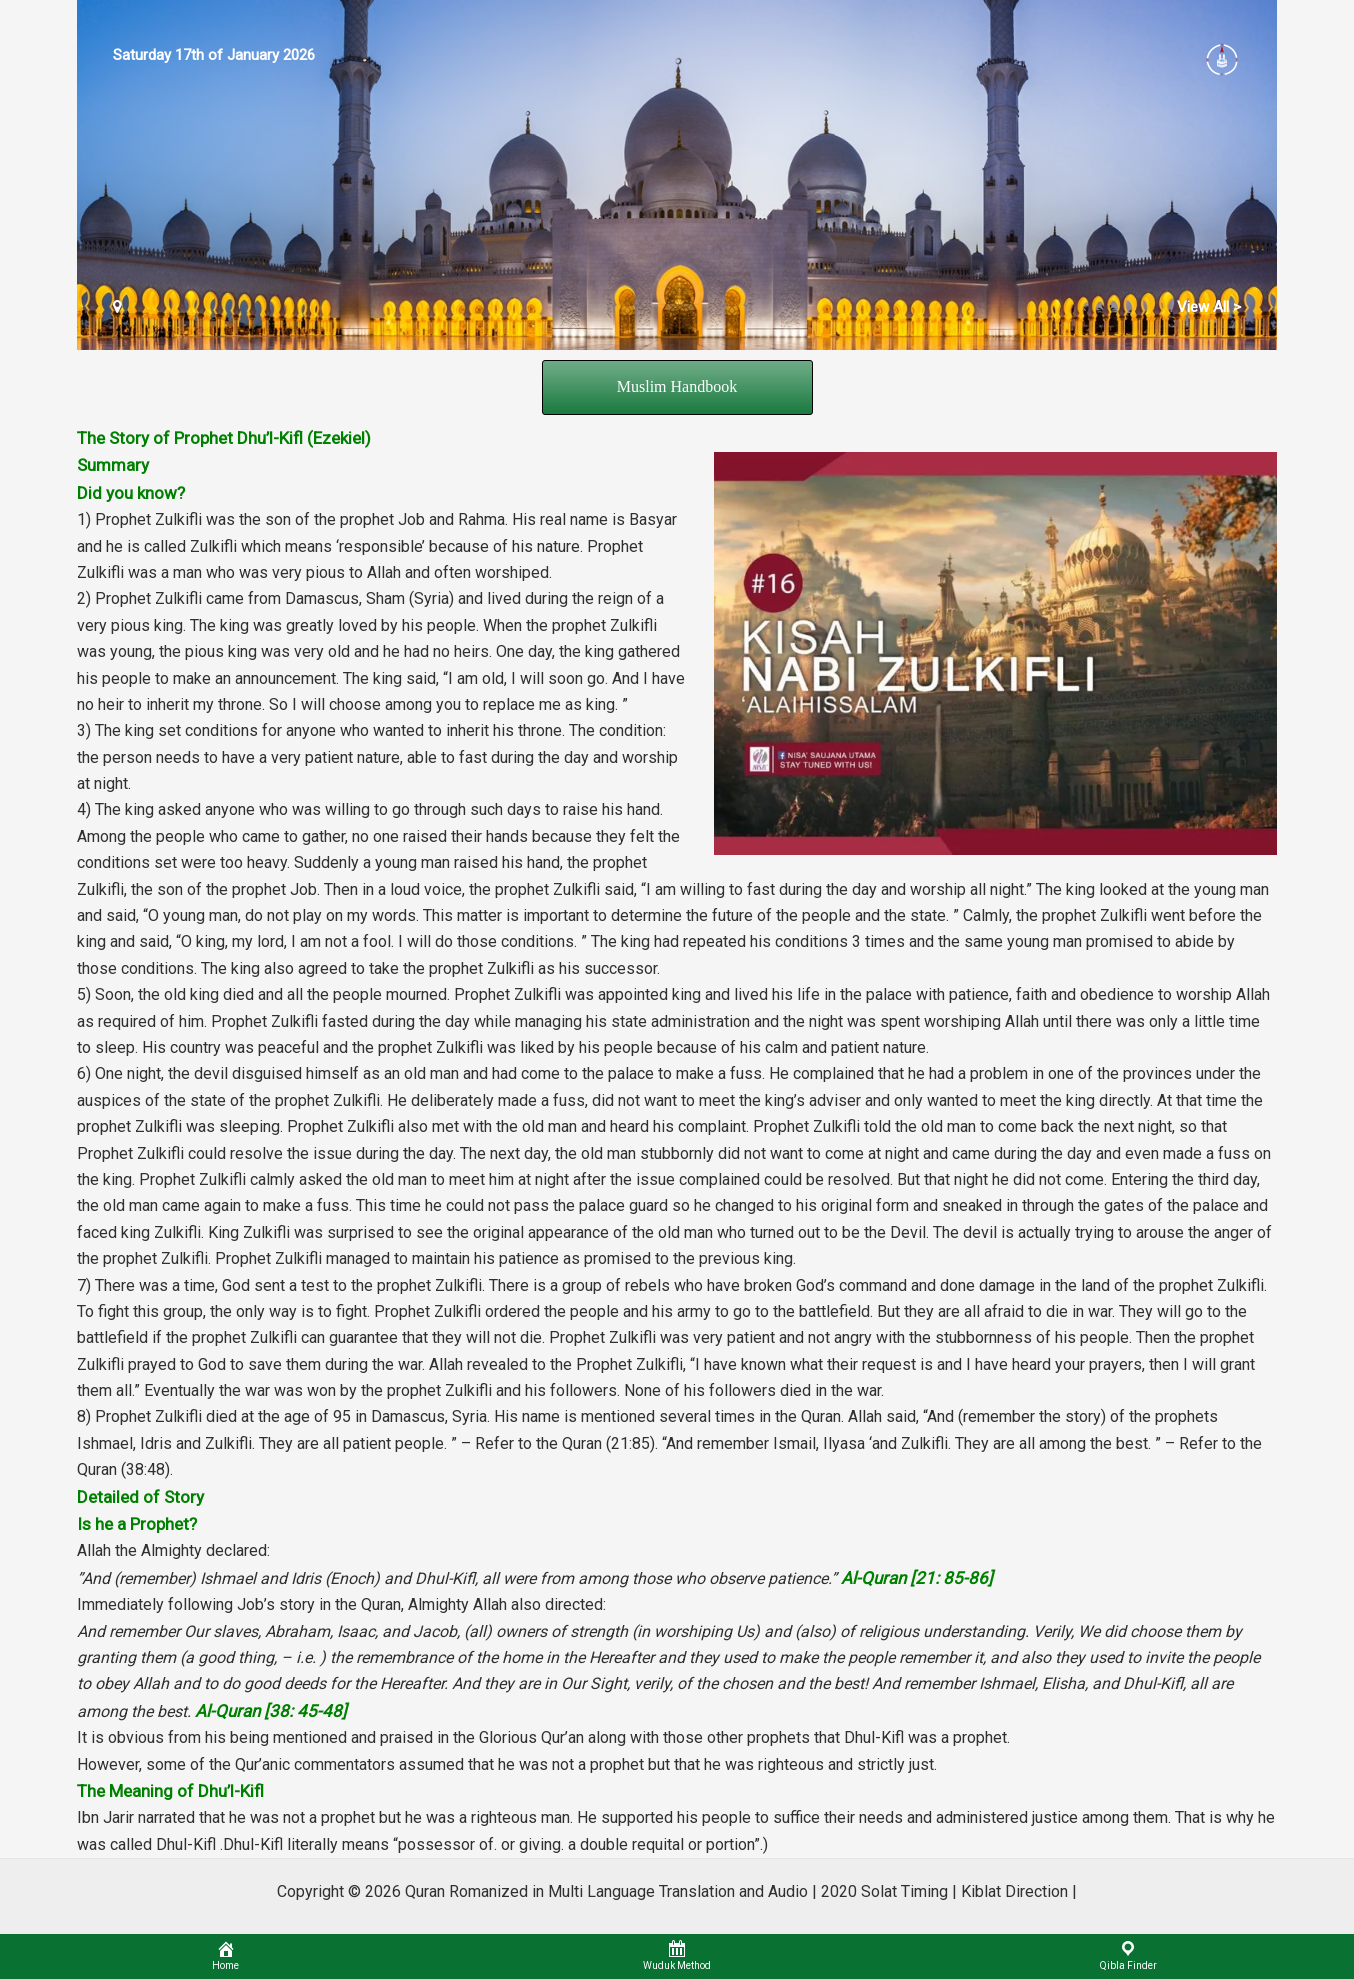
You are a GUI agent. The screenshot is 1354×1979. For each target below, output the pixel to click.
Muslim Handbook (677, 386)
